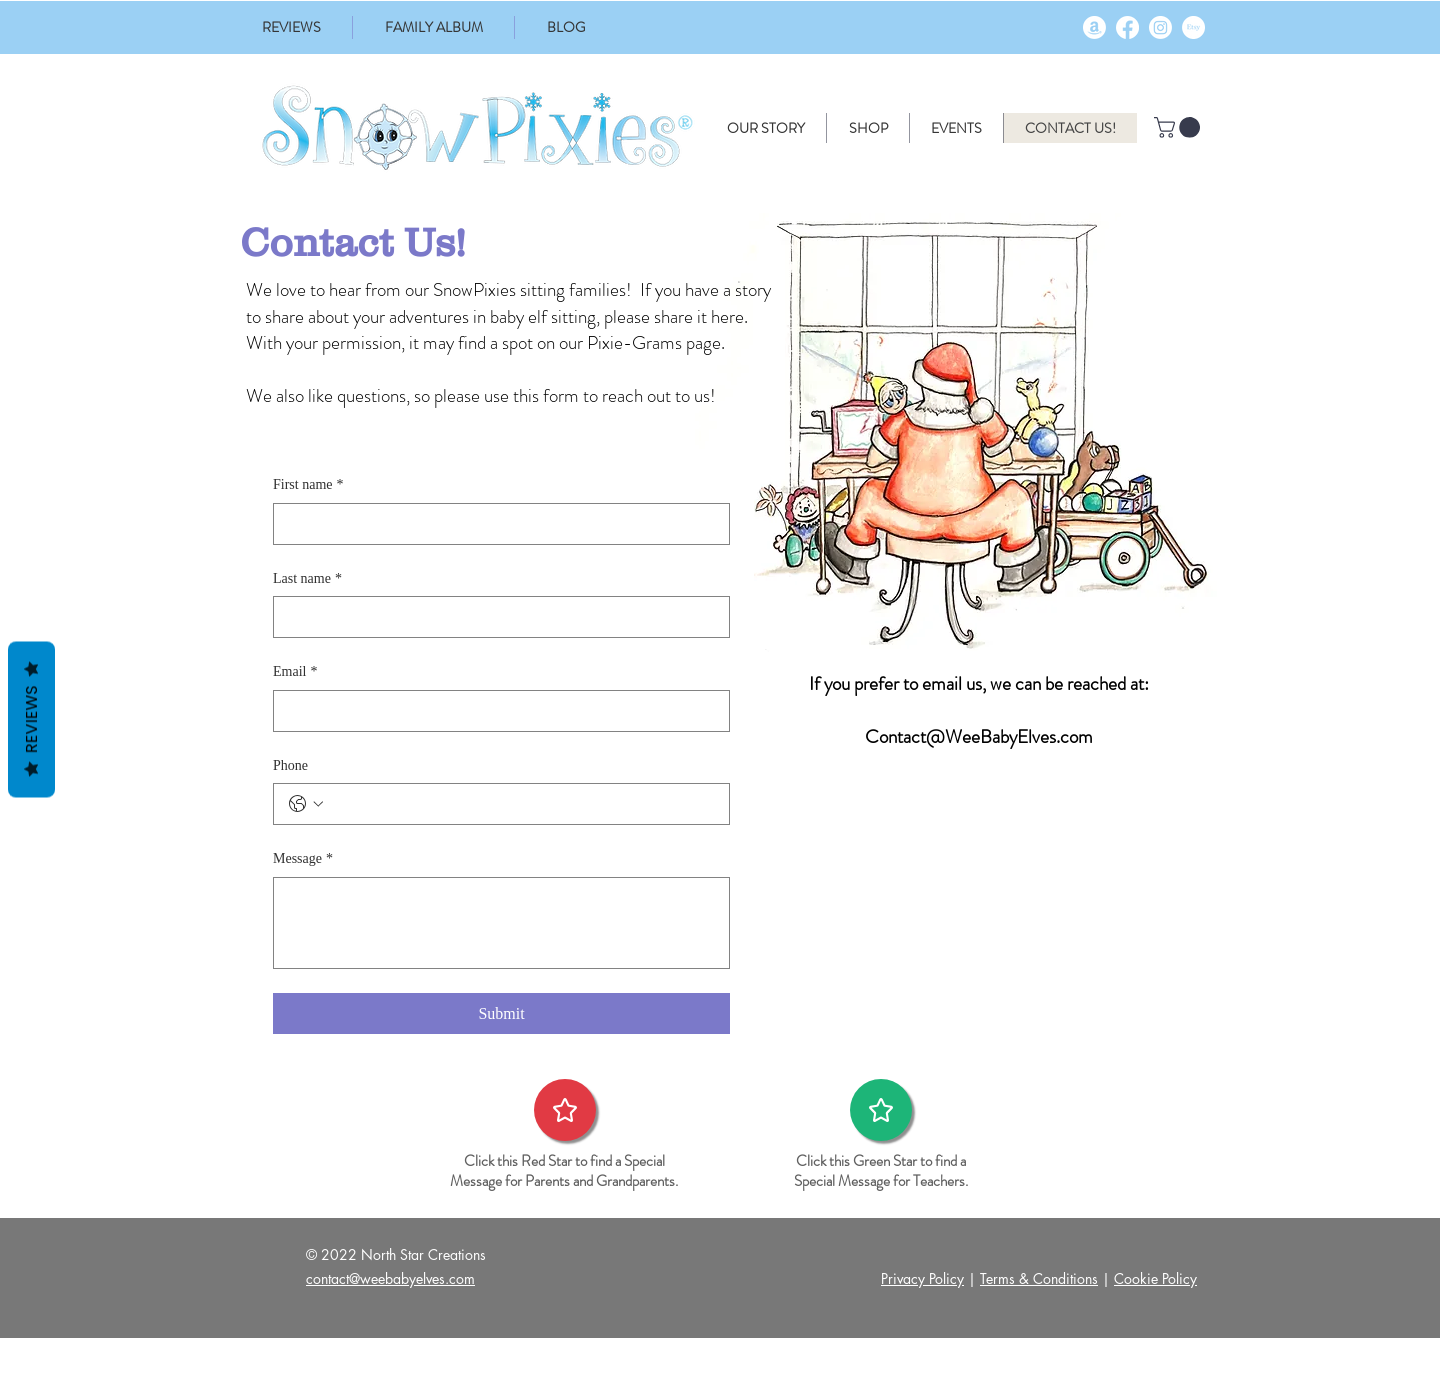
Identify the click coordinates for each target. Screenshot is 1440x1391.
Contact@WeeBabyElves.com (979, 736)
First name (308, 485)
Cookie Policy (1155, 1278)
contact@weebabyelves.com (390, 1278)
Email (295, 672)
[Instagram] (1160, 27)
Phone (290, 765)
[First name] (495, 524)
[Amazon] (1094, 27)
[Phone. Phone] (521, 804)
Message (303, 859)
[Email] (495, 711)
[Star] (565, 1110)
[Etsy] (1193, 27)
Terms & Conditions (1039, 1278)
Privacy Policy (922, 1278)
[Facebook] (1127, 27)
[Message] (501, 923)
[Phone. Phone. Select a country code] (306, 804)
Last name (307, 579)
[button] (1179, 127)
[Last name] (495, 617)
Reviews (31, 719)
